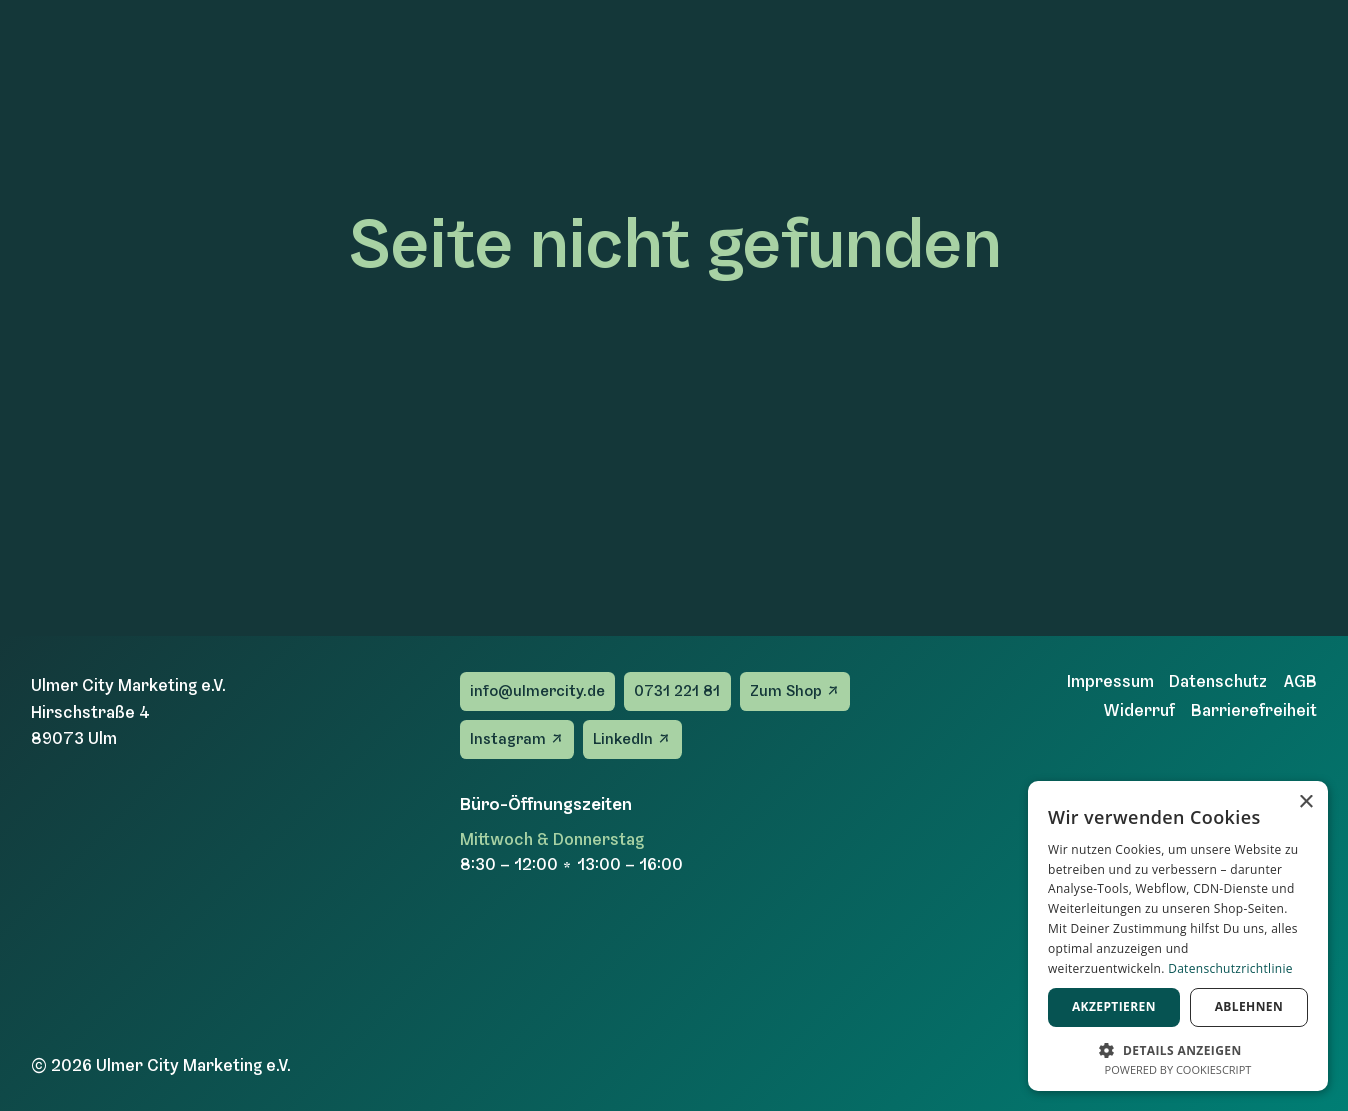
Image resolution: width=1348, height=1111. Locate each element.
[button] (1178, 1048)
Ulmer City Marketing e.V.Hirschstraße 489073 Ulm (128, 711)
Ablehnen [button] (1249, 1006)
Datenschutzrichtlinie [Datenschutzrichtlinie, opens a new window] (1230, 968)
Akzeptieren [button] (1114, 1006)
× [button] (1305, 802)
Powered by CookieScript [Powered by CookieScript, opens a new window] (1178, 1069)
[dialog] (1178, 936)
